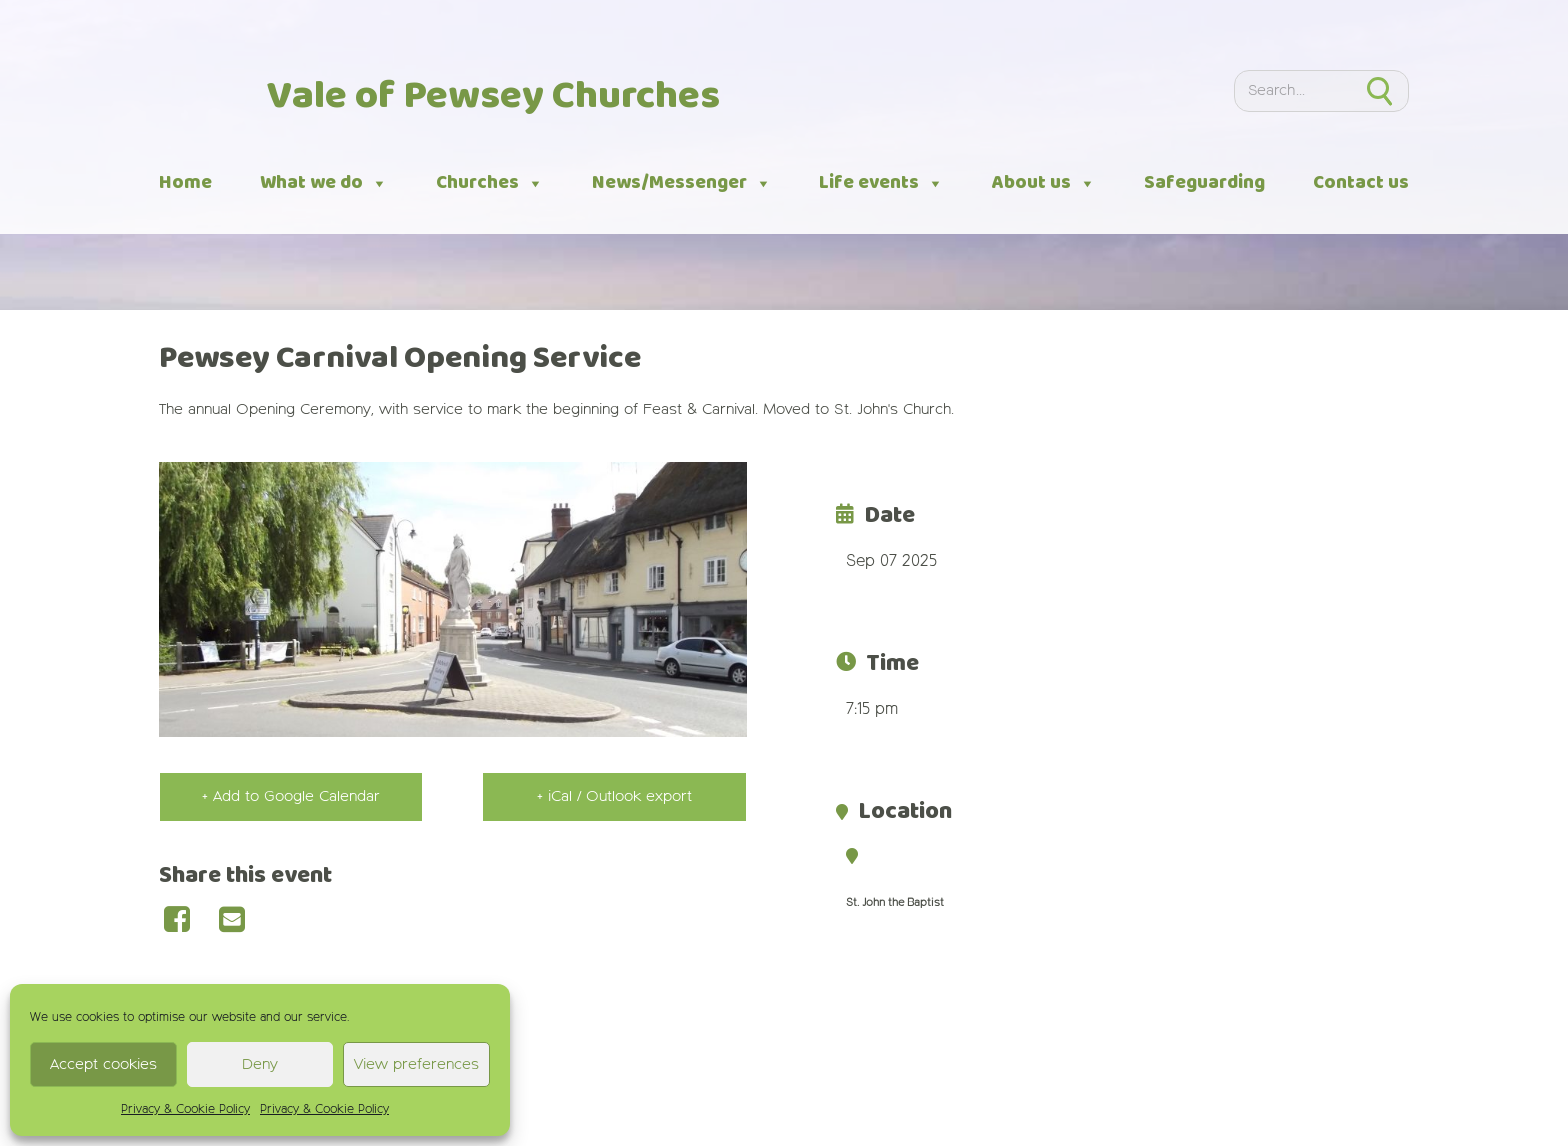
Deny (260, 1064)
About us (1044, 183)
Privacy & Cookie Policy (185, 1110)
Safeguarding (1204, 183)
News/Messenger (682, 183)
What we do (324, 183)
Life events (881, 183)
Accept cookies (103, 1064)
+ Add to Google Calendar (291, 796)
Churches (490, 183)
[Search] (1292, 91)
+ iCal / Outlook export (614, 796)
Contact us (1361, 183)
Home (185, 183)
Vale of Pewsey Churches (493, 97)
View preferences (416, 1064)
